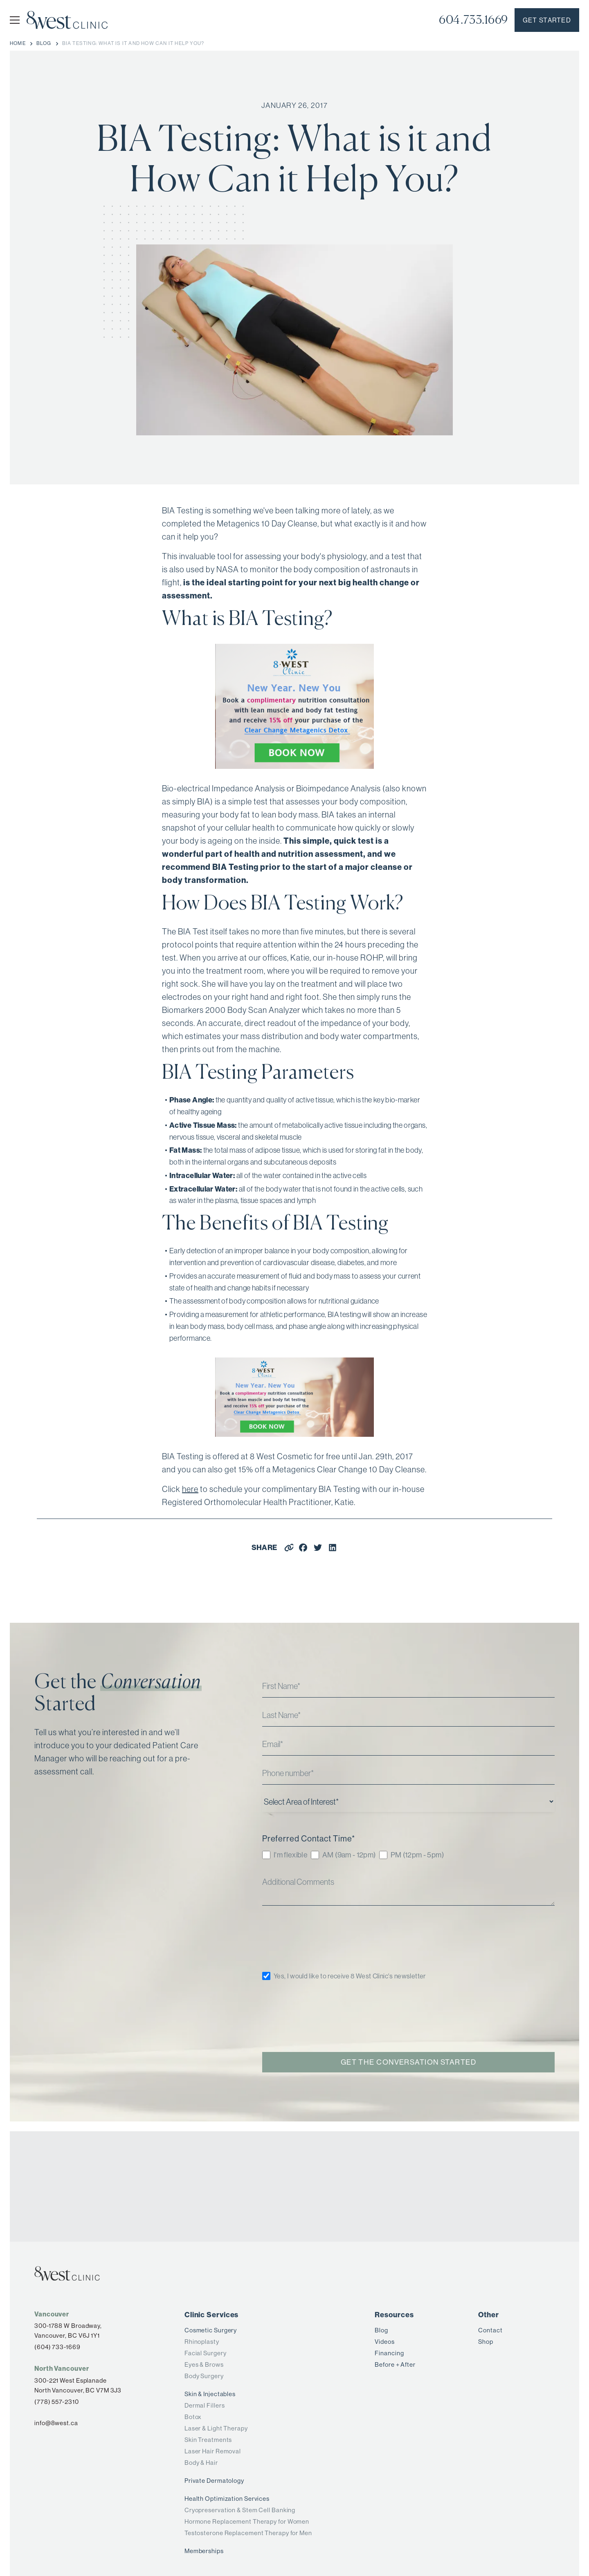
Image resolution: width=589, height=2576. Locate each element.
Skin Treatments (208, 2440)
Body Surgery (204, 2376)
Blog (381, 2330)
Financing (389, 2353)
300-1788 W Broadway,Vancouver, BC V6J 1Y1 (68, 2330)
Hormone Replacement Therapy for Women (246, 2521)
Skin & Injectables (210, 2394)
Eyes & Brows (204, 2364)
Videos (384, 2341)
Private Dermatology (214, 2480)
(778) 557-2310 (56, 2402)
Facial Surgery (205, 2353)
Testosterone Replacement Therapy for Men (248, 2533)
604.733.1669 (473, 20)
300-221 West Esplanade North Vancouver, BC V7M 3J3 (77, 2385)
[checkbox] (408, 1856)
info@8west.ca (56, 2423)
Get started (547, 20)
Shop (485, 2341)
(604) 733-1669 (57, 2347)
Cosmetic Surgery (210, 2330)
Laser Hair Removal (212, 2451)
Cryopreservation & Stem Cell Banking (239, 2510)
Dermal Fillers (204, 2405)
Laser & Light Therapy (216, 2428)
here (190, 1489)
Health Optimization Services (227, 2498)
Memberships (204, 2551)
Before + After (395, 2364)
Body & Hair (201, 2462)
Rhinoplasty (201, 2341)
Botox (193, 2417)
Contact (490, 2330)
